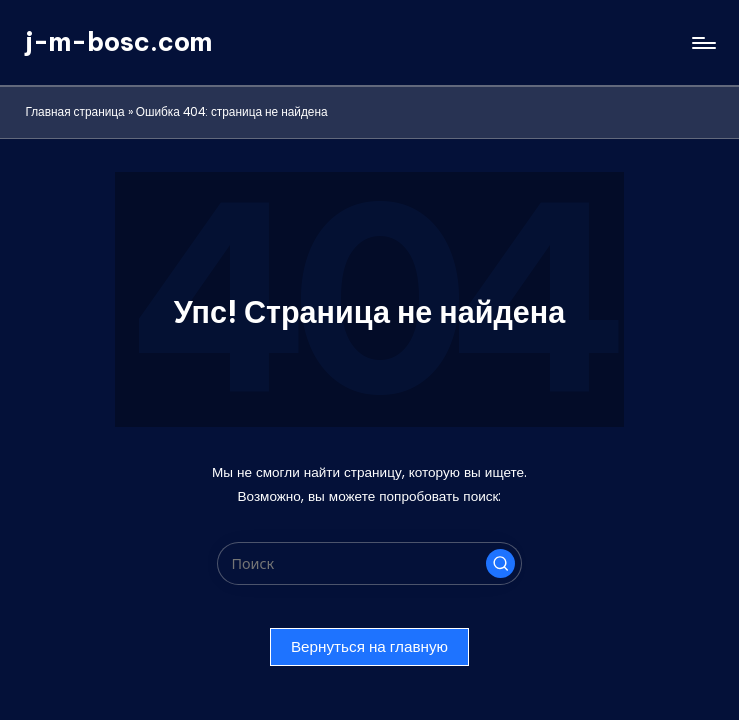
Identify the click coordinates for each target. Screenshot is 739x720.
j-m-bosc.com (118, 42)
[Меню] (702, 43)
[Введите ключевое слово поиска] (369, 563)
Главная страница (74, 112)
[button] (501, 564)
